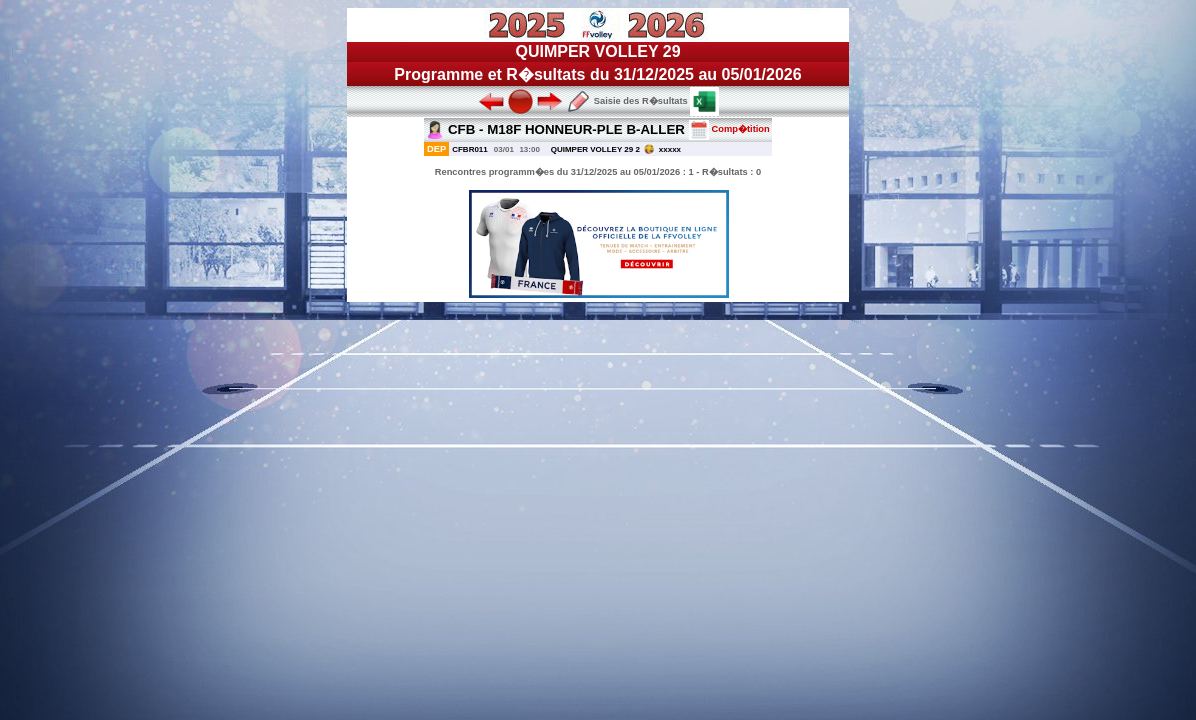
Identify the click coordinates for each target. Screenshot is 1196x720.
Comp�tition (729, 129)
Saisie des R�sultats (627, 101)
